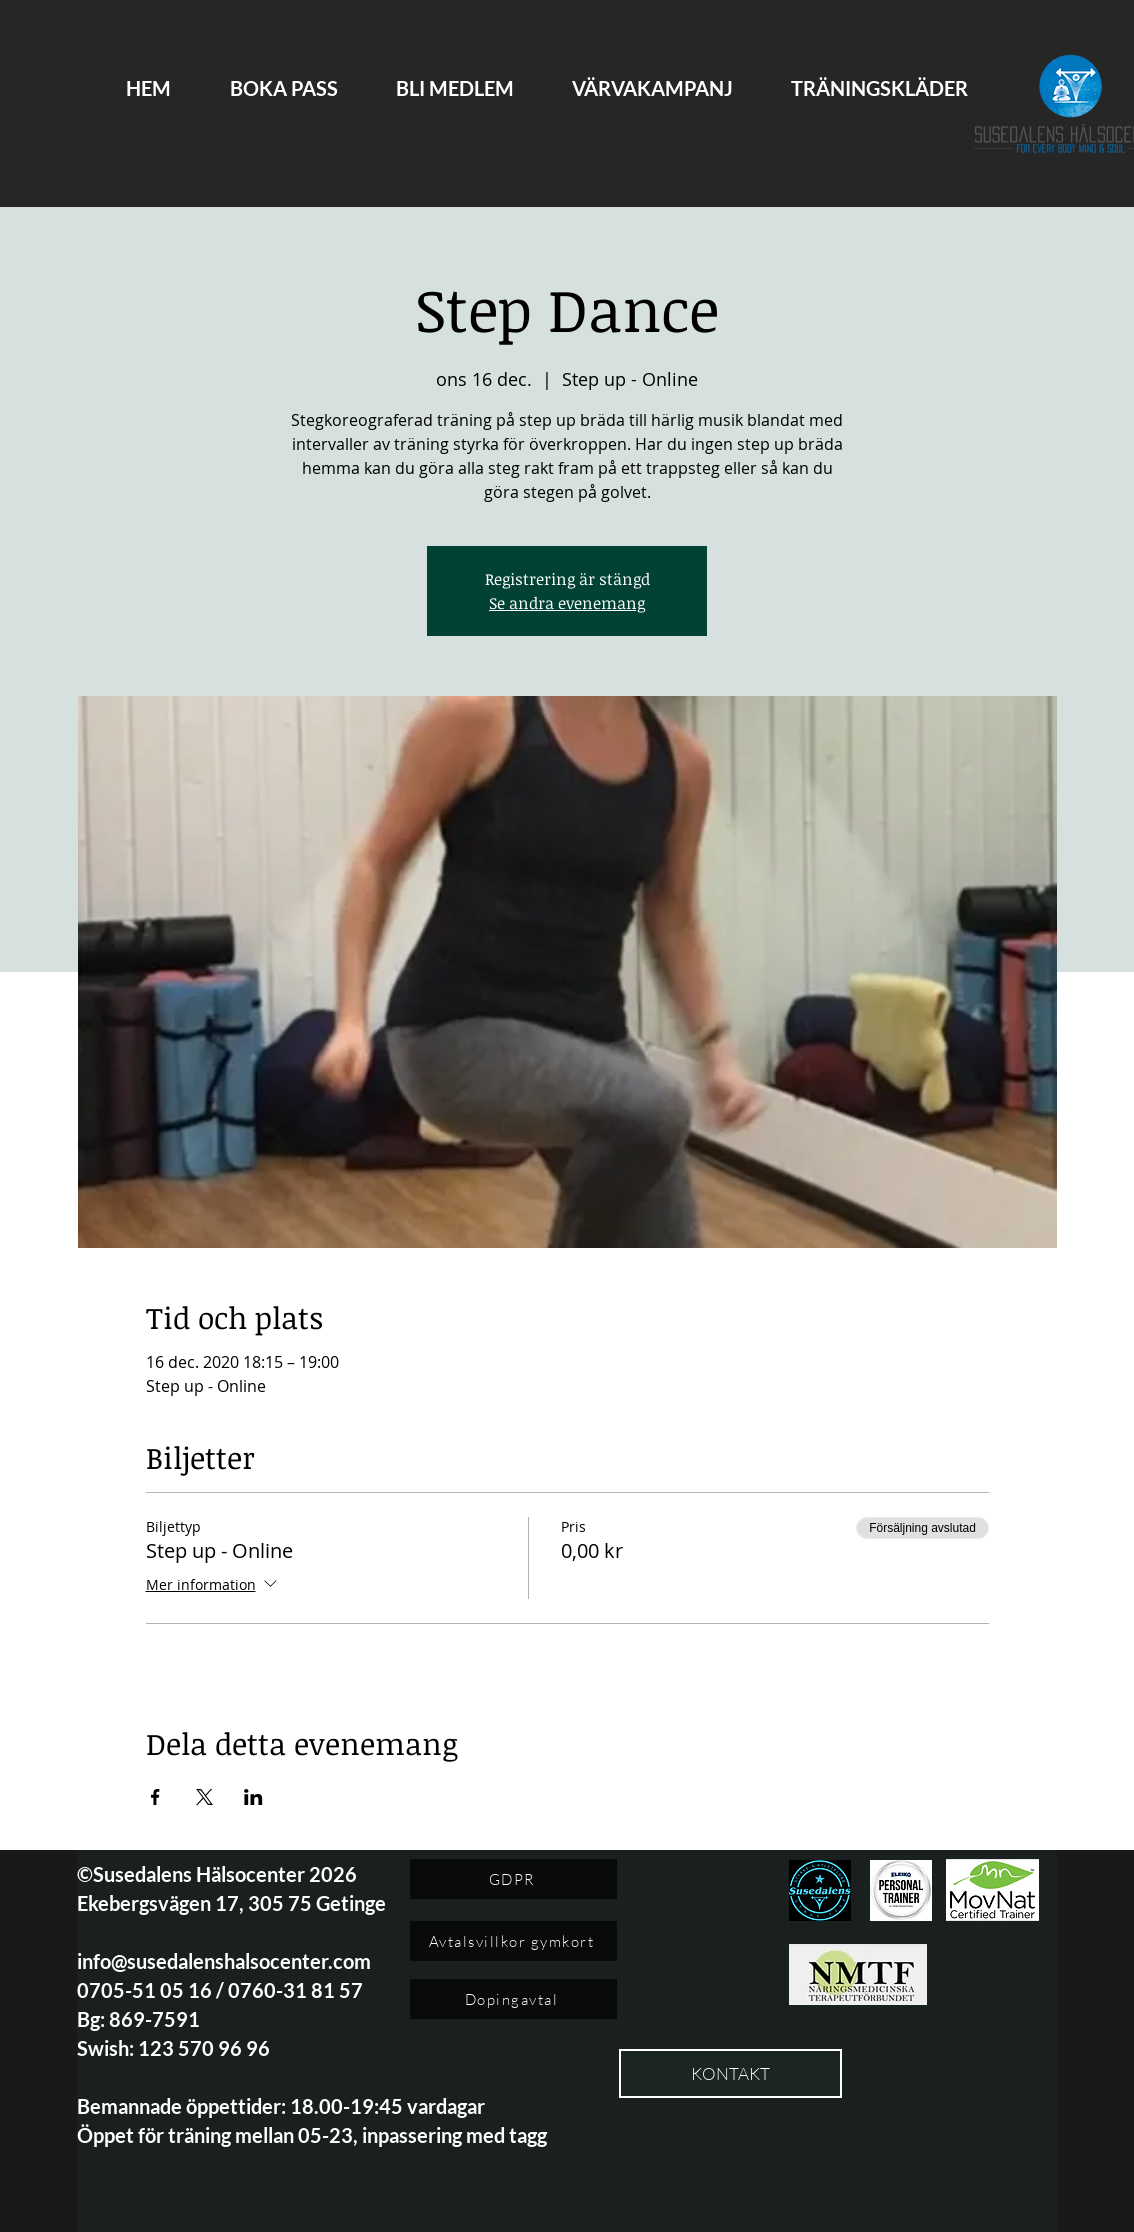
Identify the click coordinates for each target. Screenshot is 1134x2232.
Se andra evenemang (567, 603)
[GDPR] (513, 1879)
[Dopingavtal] (513, 1999)
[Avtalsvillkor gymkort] (513, 1941)
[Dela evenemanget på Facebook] (155, 1797)
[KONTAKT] (730, 2073)
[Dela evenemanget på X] (204, 1797)
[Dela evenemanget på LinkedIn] (253, 1797)
